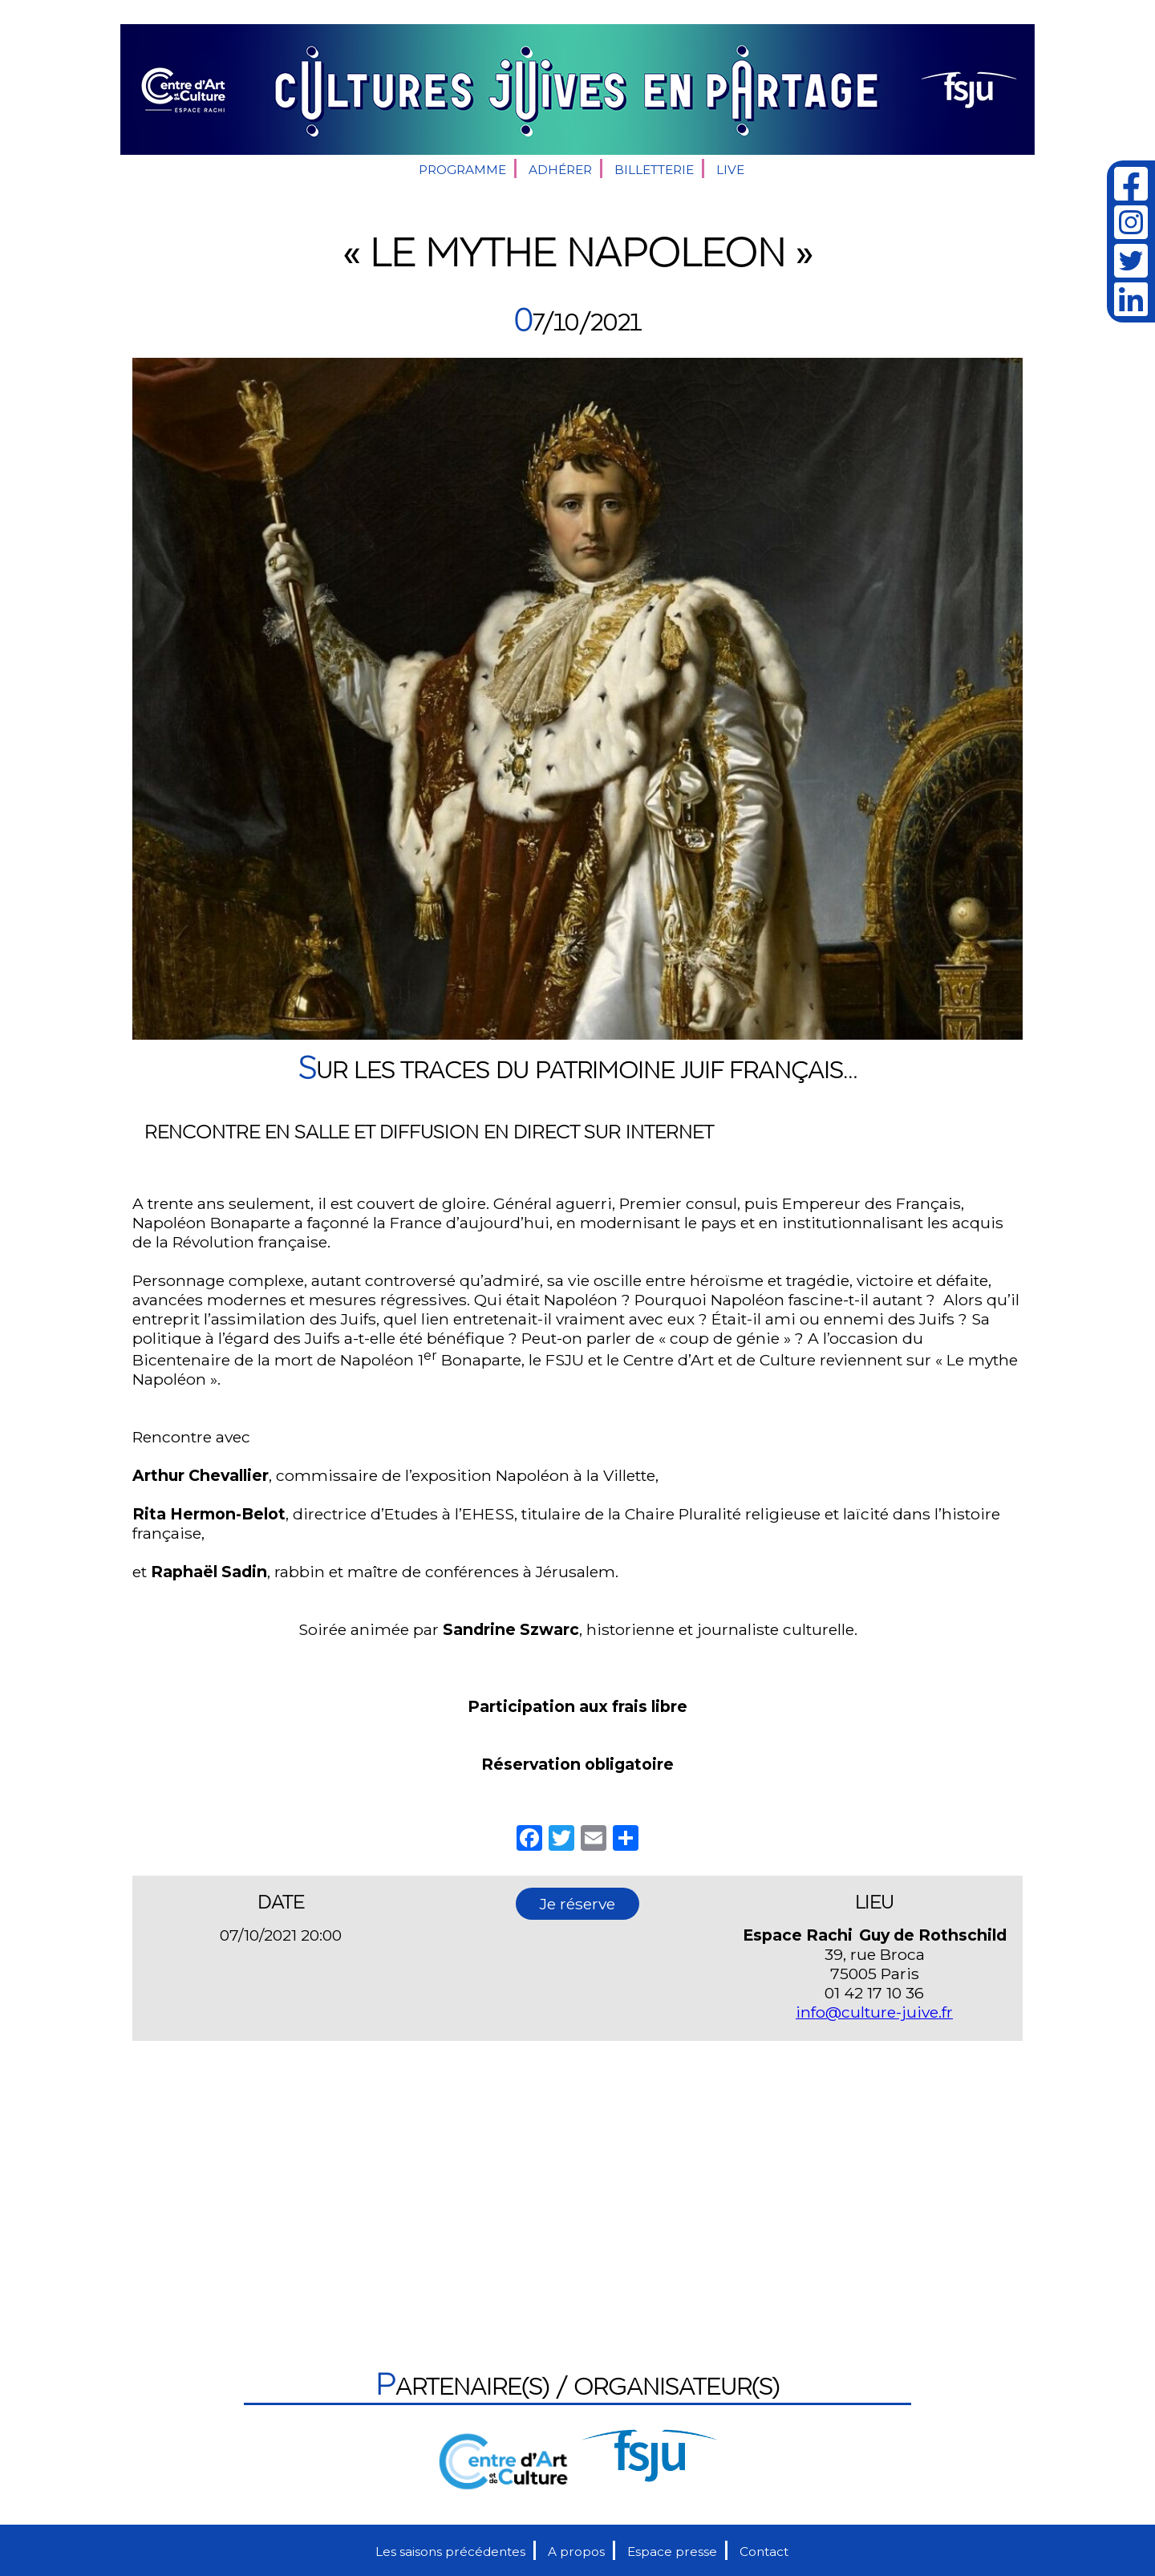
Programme (462, 169)
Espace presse (672, 2551)
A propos (576, 2551)
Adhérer (560, 169)
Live (730, 169)
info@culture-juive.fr (874, 2012)
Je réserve (577, 1903)
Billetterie (654, 169)
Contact (764, 2551)
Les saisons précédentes (450, 2551)
